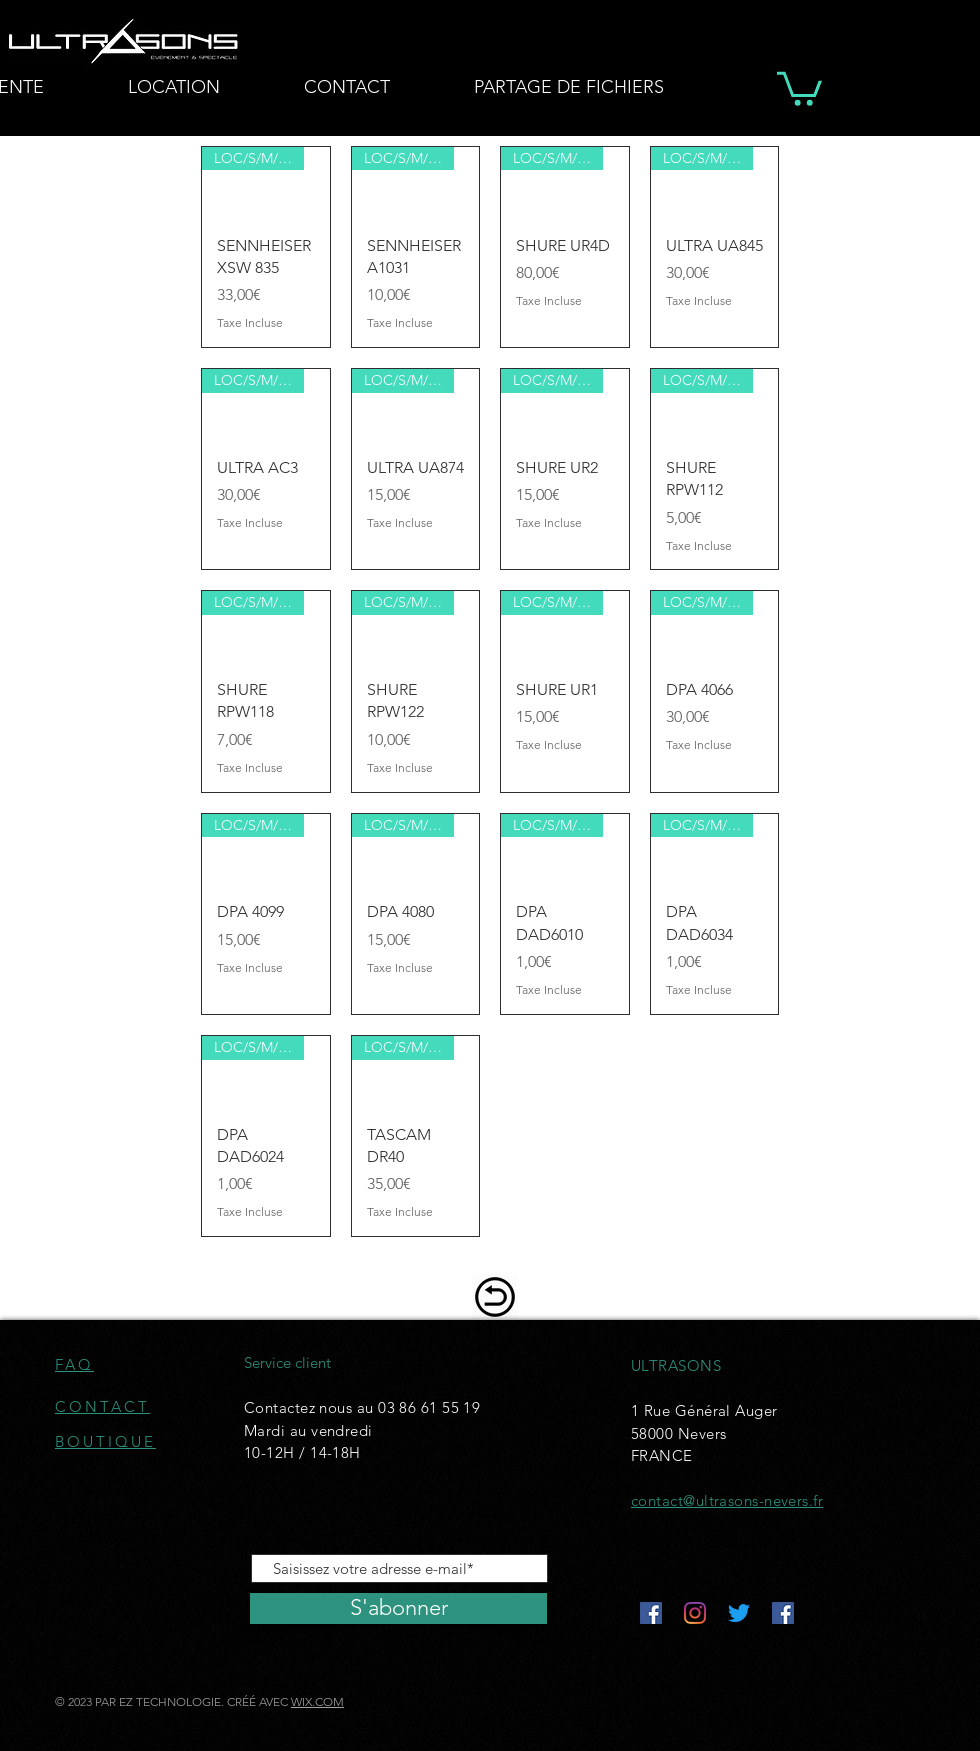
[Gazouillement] (739, 1613)
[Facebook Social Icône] (651, 1613)
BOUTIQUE (105, 1441)
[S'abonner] (398, 1608)
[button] (799, 87)
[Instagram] (695, 1613)
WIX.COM (317, 1701)
